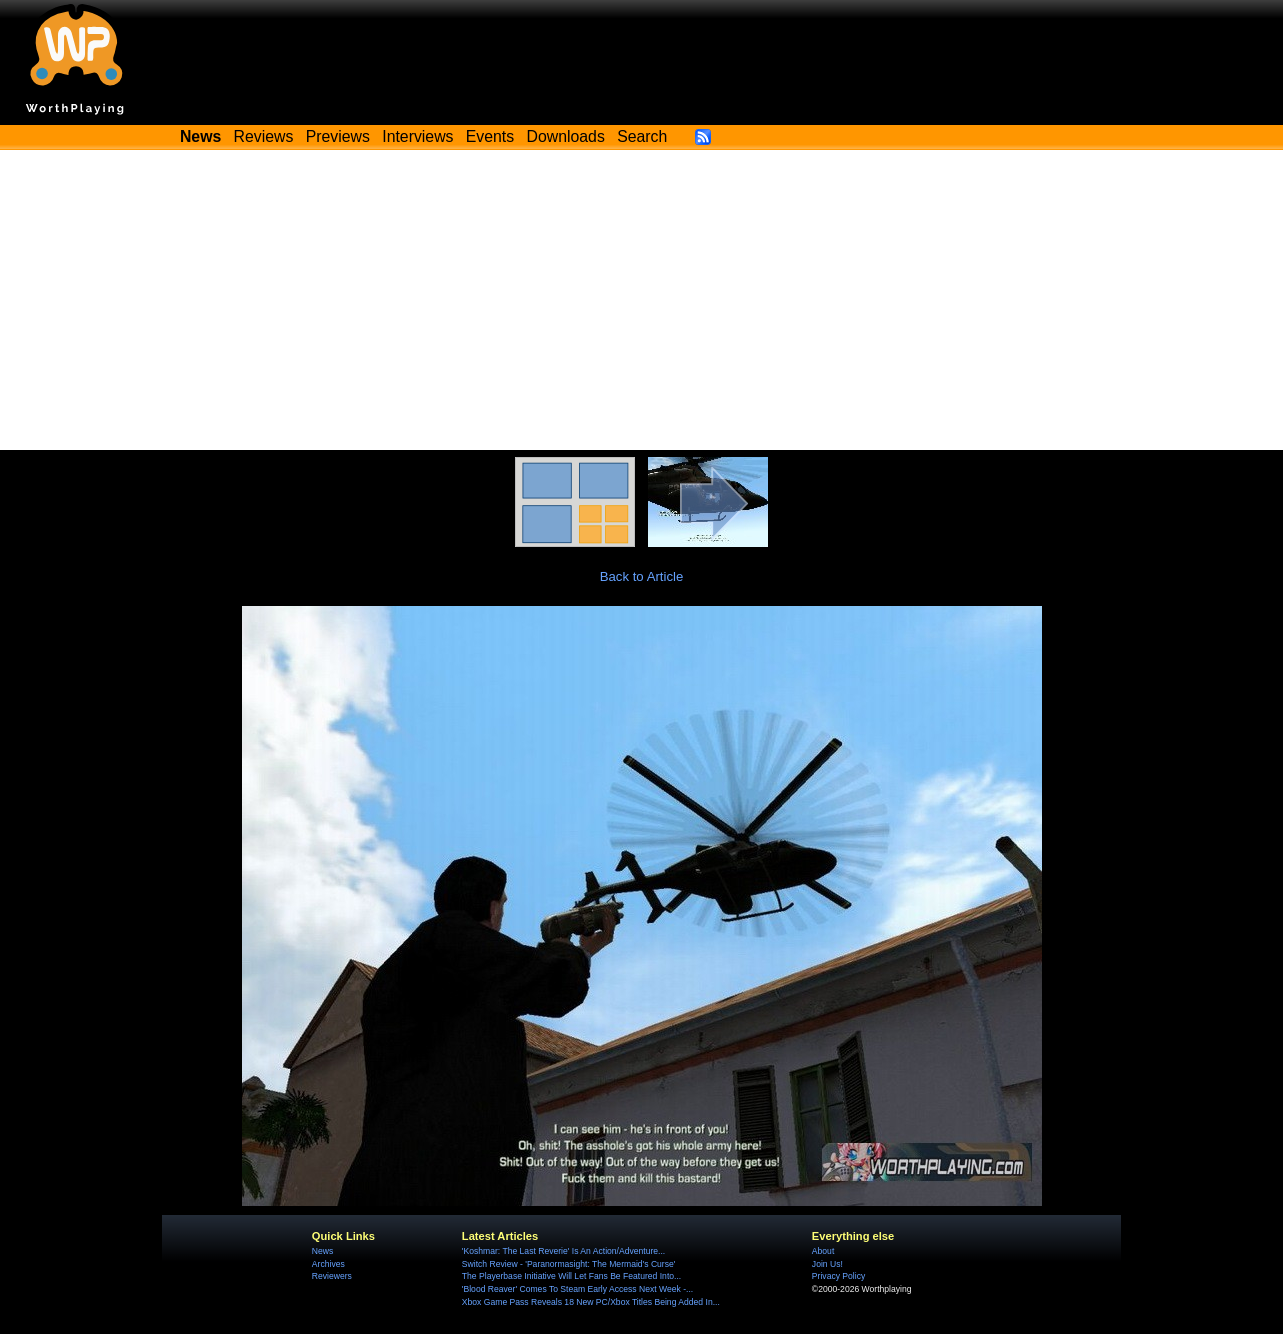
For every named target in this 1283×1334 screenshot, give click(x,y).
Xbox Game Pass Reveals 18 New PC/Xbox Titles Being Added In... (591, 1302)
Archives (328, 1264)
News (322, 1251)
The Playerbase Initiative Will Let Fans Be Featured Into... (571, 1276)
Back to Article (642, 576)
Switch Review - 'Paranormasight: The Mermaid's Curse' (569, 1264)
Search (642, 136)
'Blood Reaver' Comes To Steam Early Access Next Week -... (577, 1289)
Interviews (417, 136)
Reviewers (332, 1276)
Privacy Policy (838, 1276)
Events (490, 136)
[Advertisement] (642, 300)
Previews (338, 136)
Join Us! (827, 1264)
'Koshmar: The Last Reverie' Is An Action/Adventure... (563, 1251)
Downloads (566, 136)
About (823, 1251)
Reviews (264, 136)
